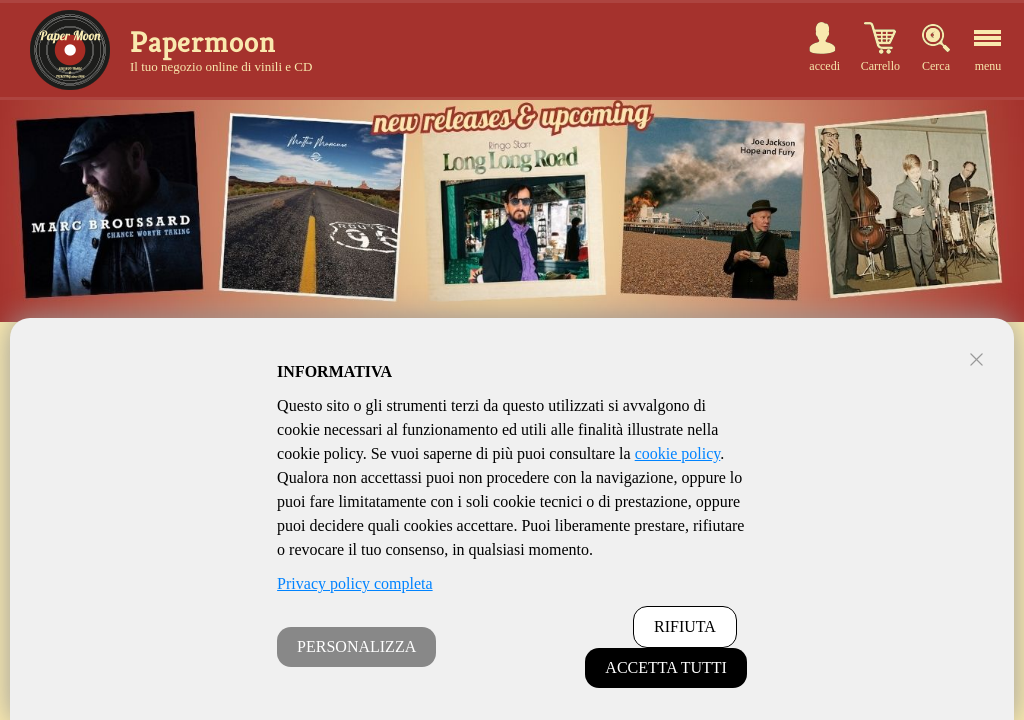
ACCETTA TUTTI (666, 667)
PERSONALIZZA (356, 646)
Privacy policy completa (355, 583)
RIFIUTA (685, 626)
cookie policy (678, 453)
